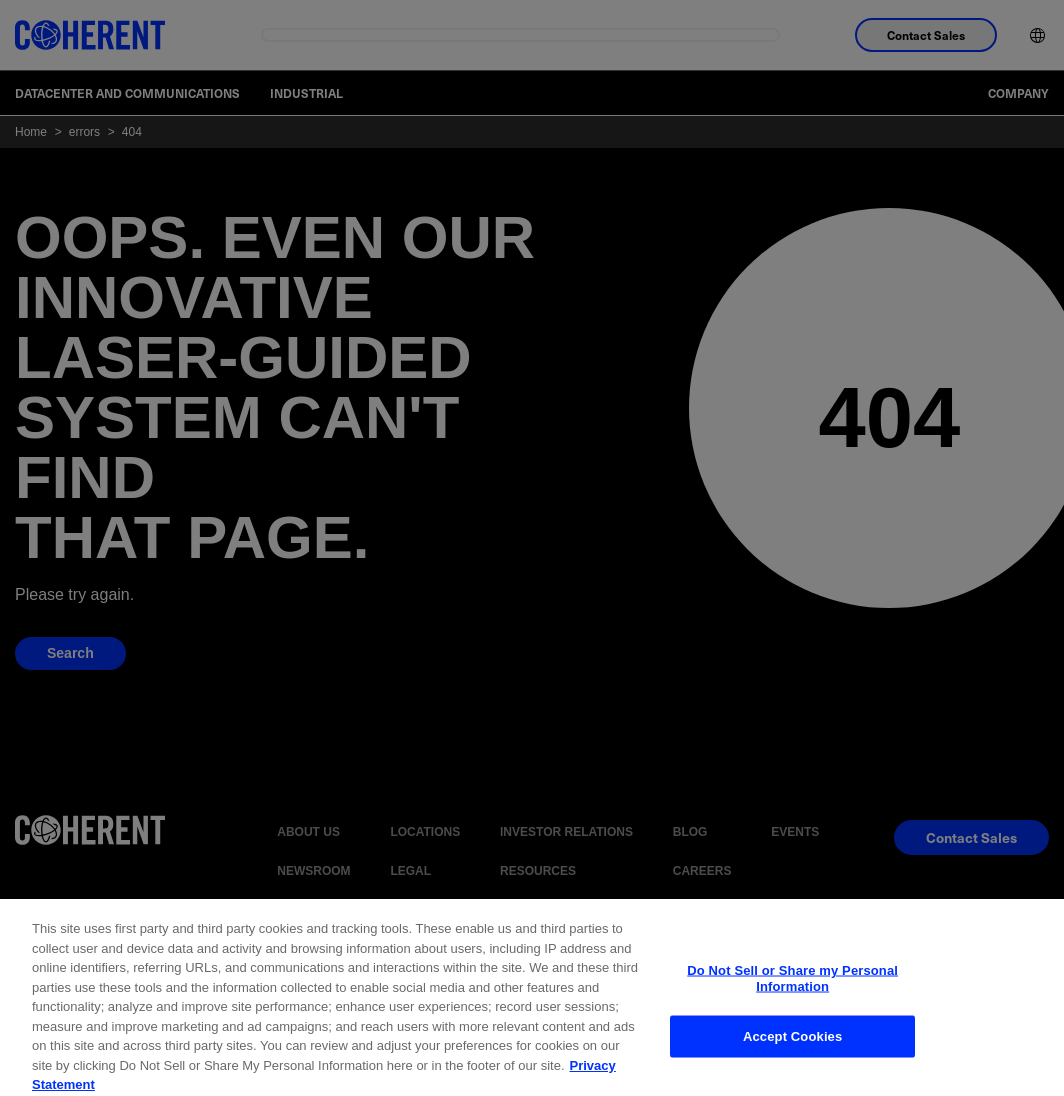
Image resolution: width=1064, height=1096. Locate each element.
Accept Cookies (792, 1064)
